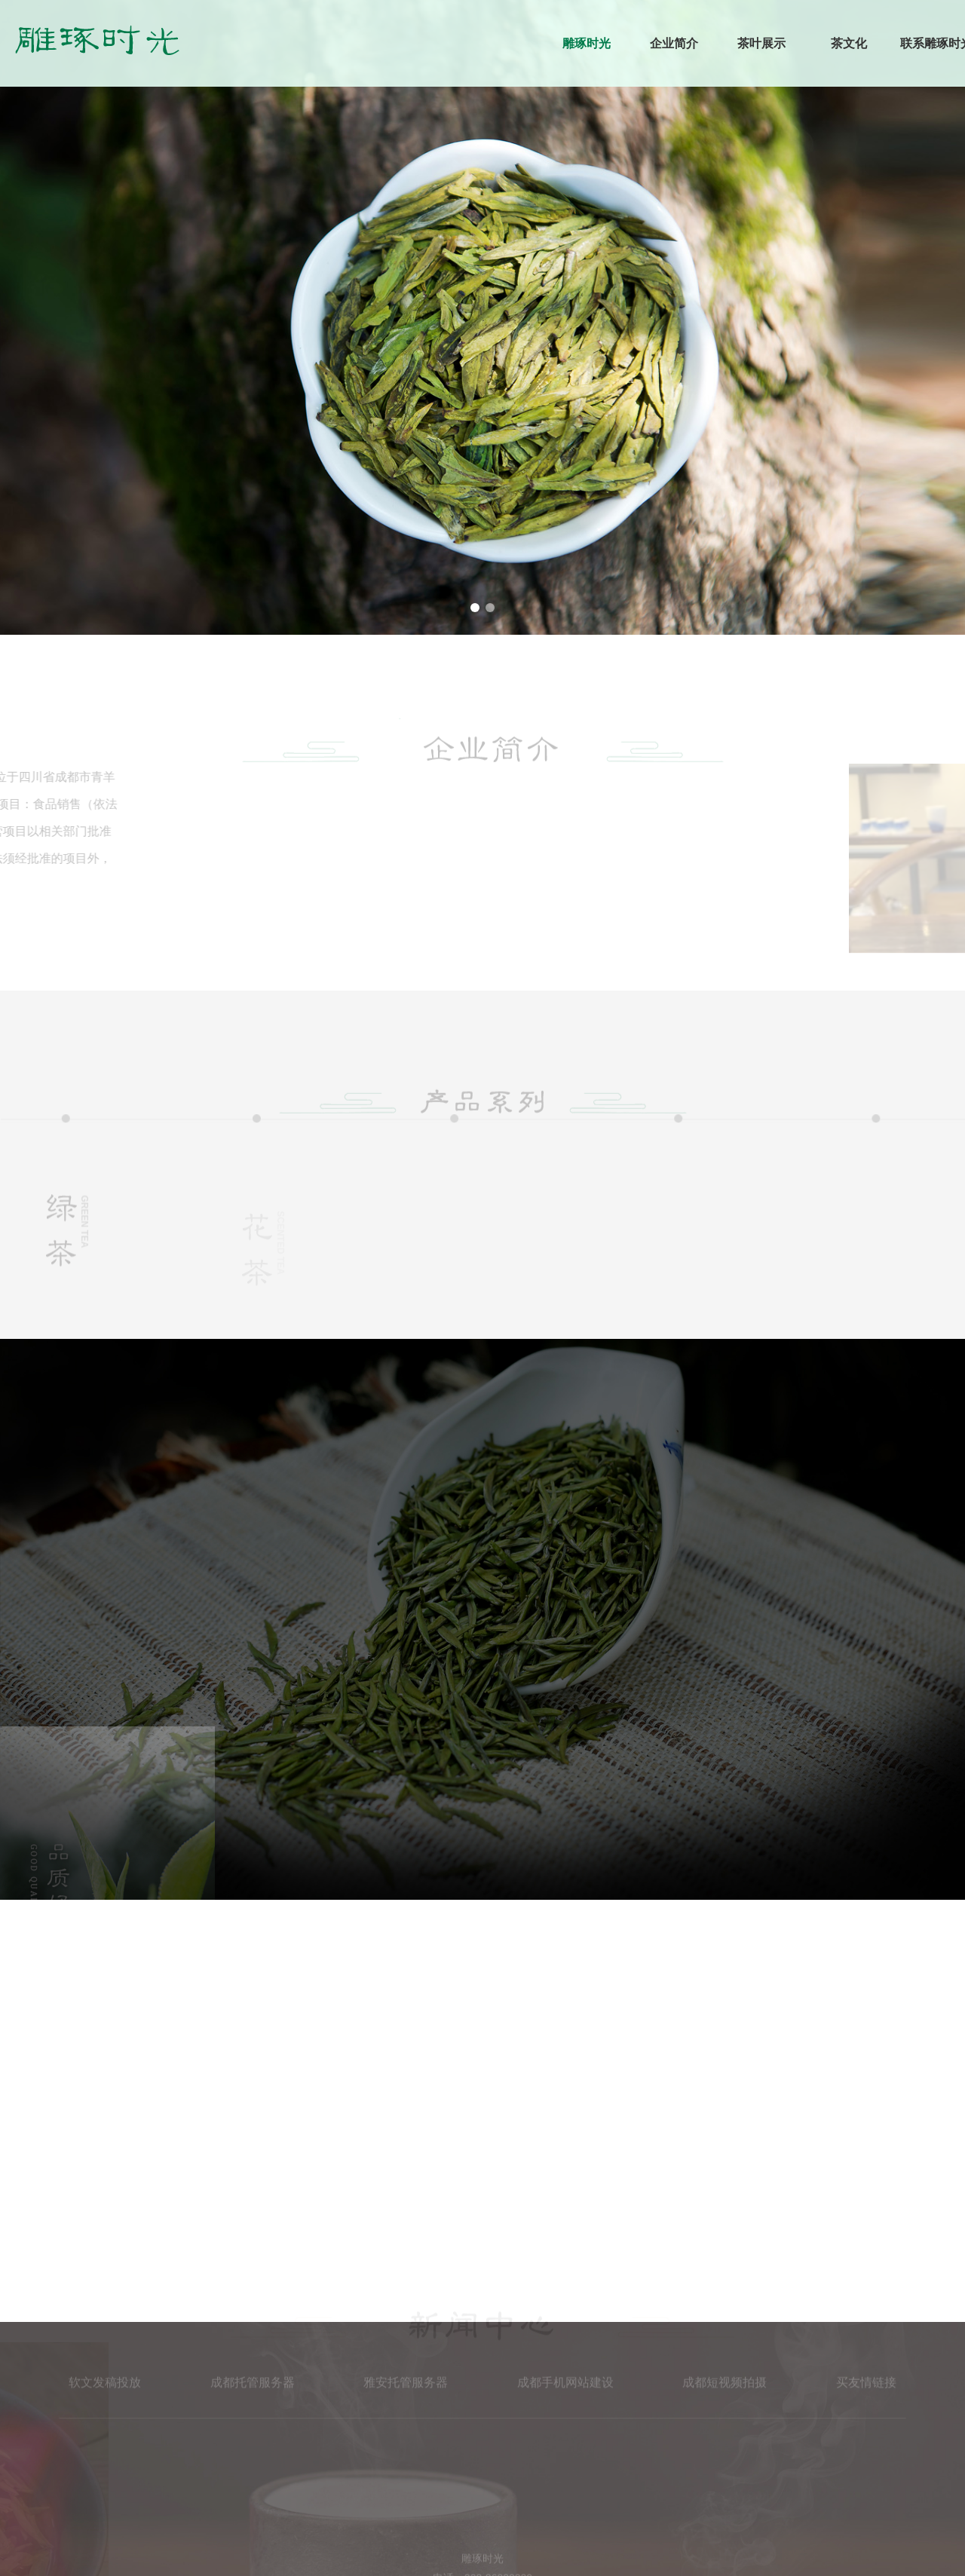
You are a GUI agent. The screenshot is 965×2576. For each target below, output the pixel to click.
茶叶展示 (761, 43)
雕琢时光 (586, 43)
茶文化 (849, 43)
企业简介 (674, 43)
